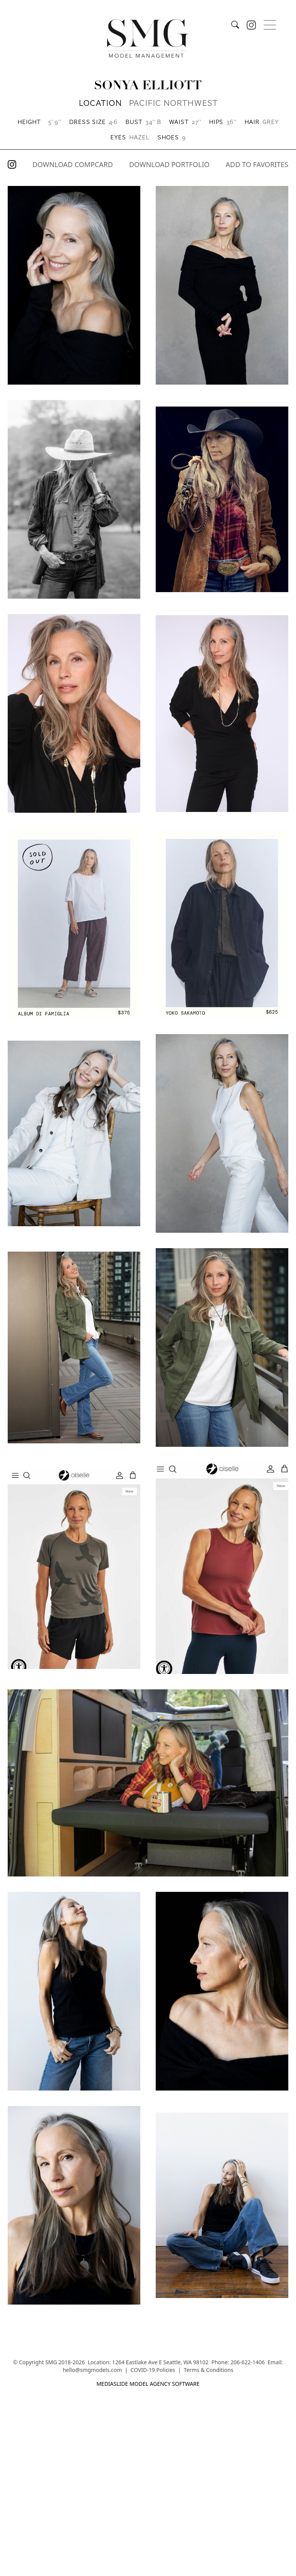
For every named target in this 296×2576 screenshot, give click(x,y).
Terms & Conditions (209, 2369)
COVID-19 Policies (153, 2369)
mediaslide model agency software (148, 2383)
